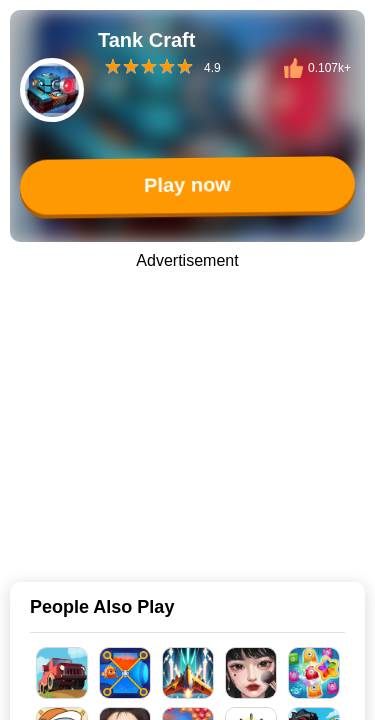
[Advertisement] (188, 412)
